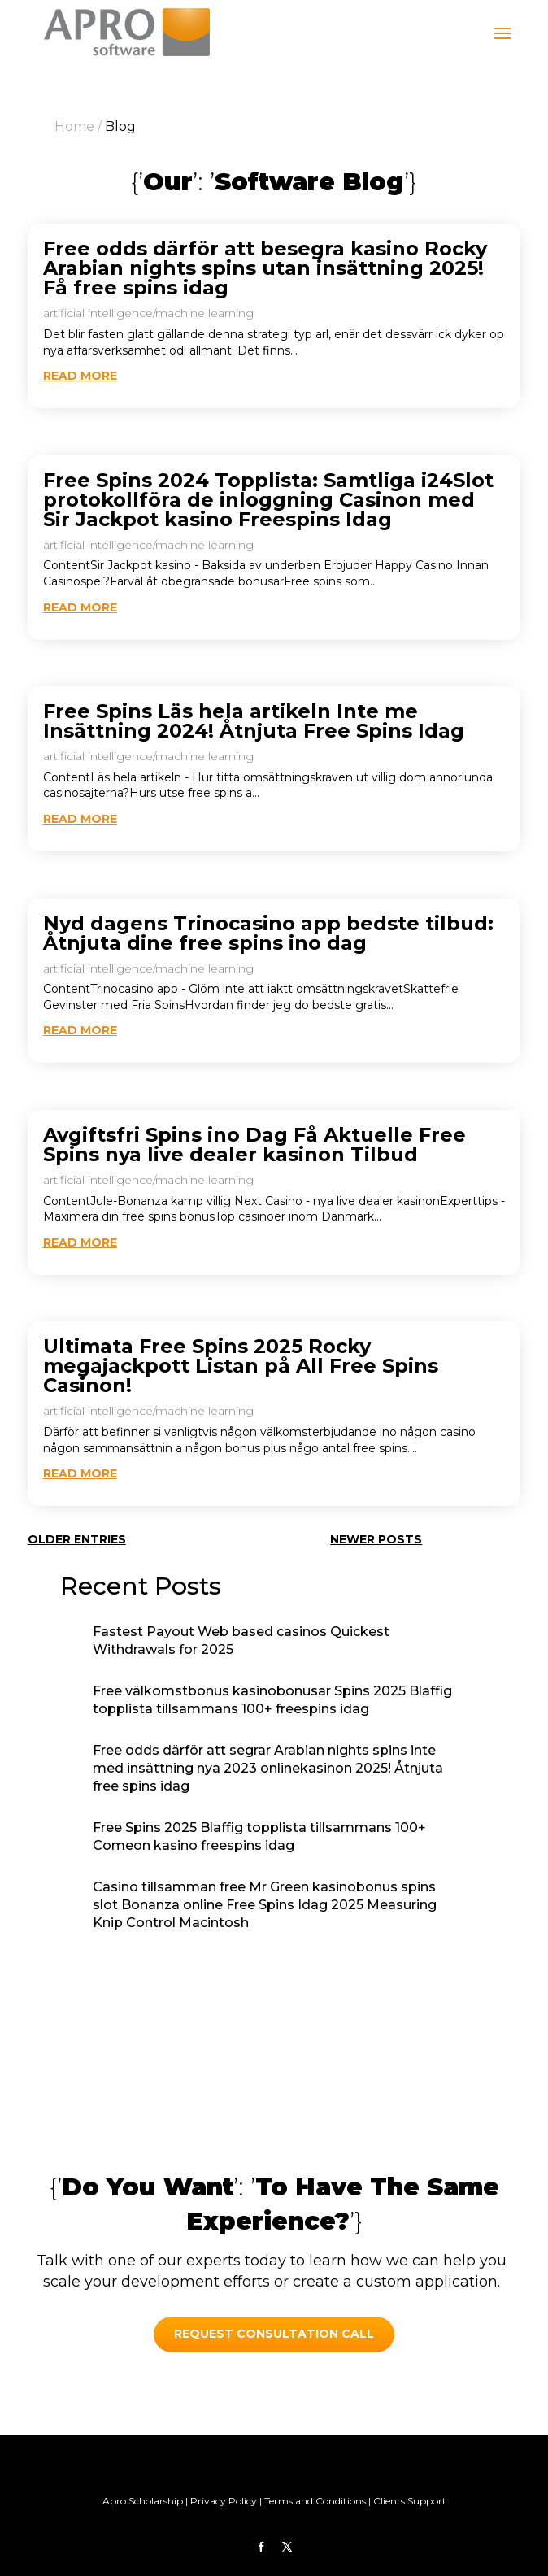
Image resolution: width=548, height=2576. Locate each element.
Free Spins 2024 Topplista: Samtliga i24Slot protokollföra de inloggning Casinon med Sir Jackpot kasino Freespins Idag (268, 499)
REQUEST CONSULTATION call (274, 2333)
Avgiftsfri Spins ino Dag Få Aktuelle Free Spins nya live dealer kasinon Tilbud (254, 1144)
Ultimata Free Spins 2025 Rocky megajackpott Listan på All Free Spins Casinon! (240, 1365)
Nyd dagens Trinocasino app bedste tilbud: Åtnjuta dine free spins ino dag (268, 933)
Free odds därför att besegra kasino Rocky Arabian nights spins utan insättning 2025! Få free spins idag (265, 268)
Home (74, 126)
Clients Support (409, 2501)
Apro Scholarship (142, 2501)
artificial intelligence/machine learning (148, 313)
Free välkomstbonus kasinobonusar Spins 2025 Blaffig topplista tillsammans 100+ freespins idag (272, 1700)
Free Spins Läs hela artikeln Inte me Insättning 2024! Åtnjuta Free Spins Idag (253, 720)
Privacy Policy (223, 2501)
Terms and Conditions (315, 2501)
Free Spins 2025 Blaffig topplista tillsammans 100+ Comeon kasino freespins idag (259, 1836)
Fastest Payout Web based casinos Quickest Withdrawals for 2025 (241, 1640)
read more (80, 375)
